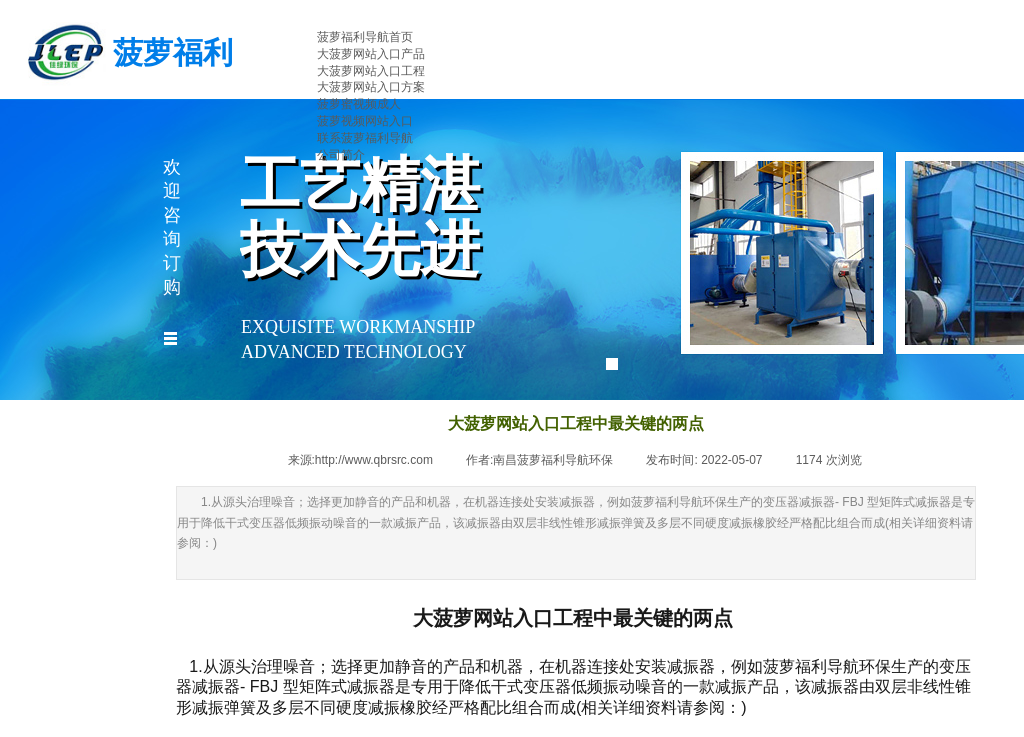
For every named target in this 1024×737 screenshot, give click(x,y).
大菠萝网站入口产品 (371, 54)
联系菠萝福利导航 (365, 138)
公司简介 (341, 155)
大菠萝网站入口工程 (371, 71)
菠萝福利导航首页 (365, 37)
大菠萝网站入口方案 (371, 87)
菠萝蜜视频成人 (359, 104)
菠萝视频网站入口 (365, 121)
